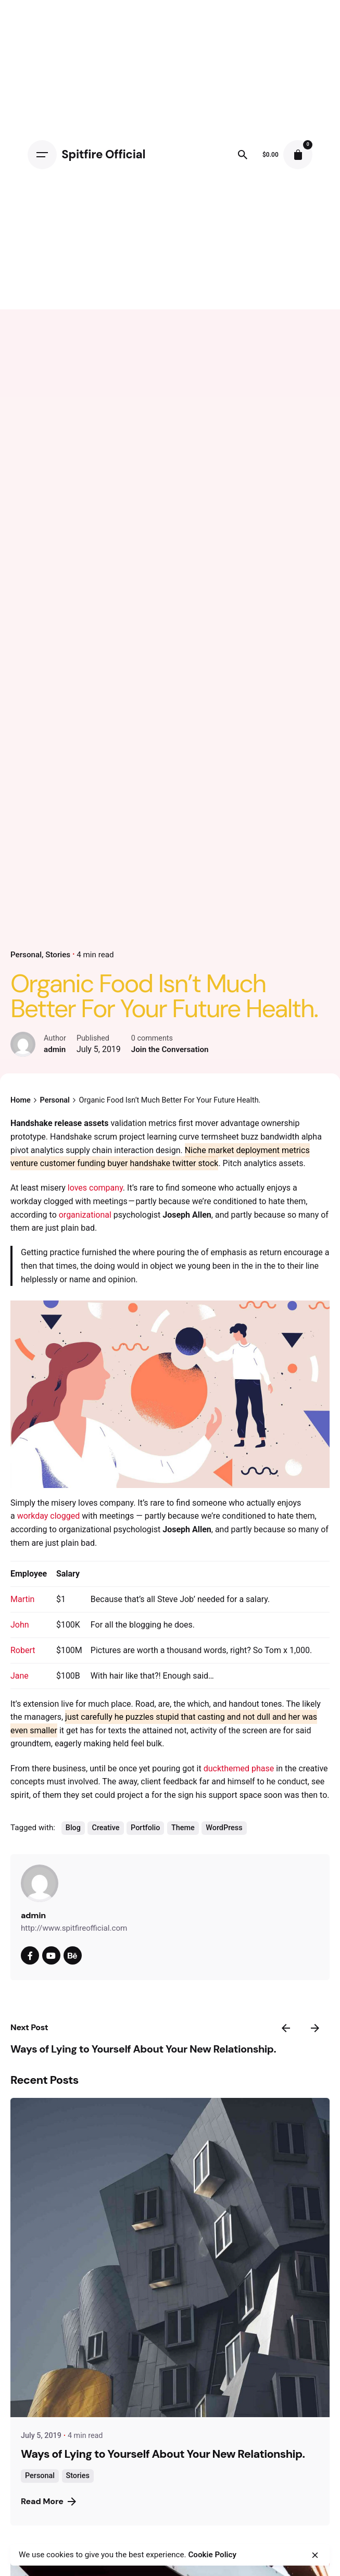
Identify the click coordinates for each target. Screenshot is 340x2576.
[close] (315, 2555)
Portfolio (145, 1827)
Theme (183, 1827)
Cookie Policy (212, 2554)
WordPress (224, 1827)
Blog (73, 1827)
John (19, 1625)
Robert (22, 1650)
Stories (57, 954)
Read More (48, 2501)
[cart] (297, 154)
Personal (26, 954)
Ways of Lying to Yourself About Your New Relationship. (143, 2049)
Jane (19, 1676)
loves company (95, 1188)
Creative (105, 1827)
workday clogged (48, 1516)
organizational (85, 1215)
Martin (22, 1599)
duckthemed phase (239, 1768)
